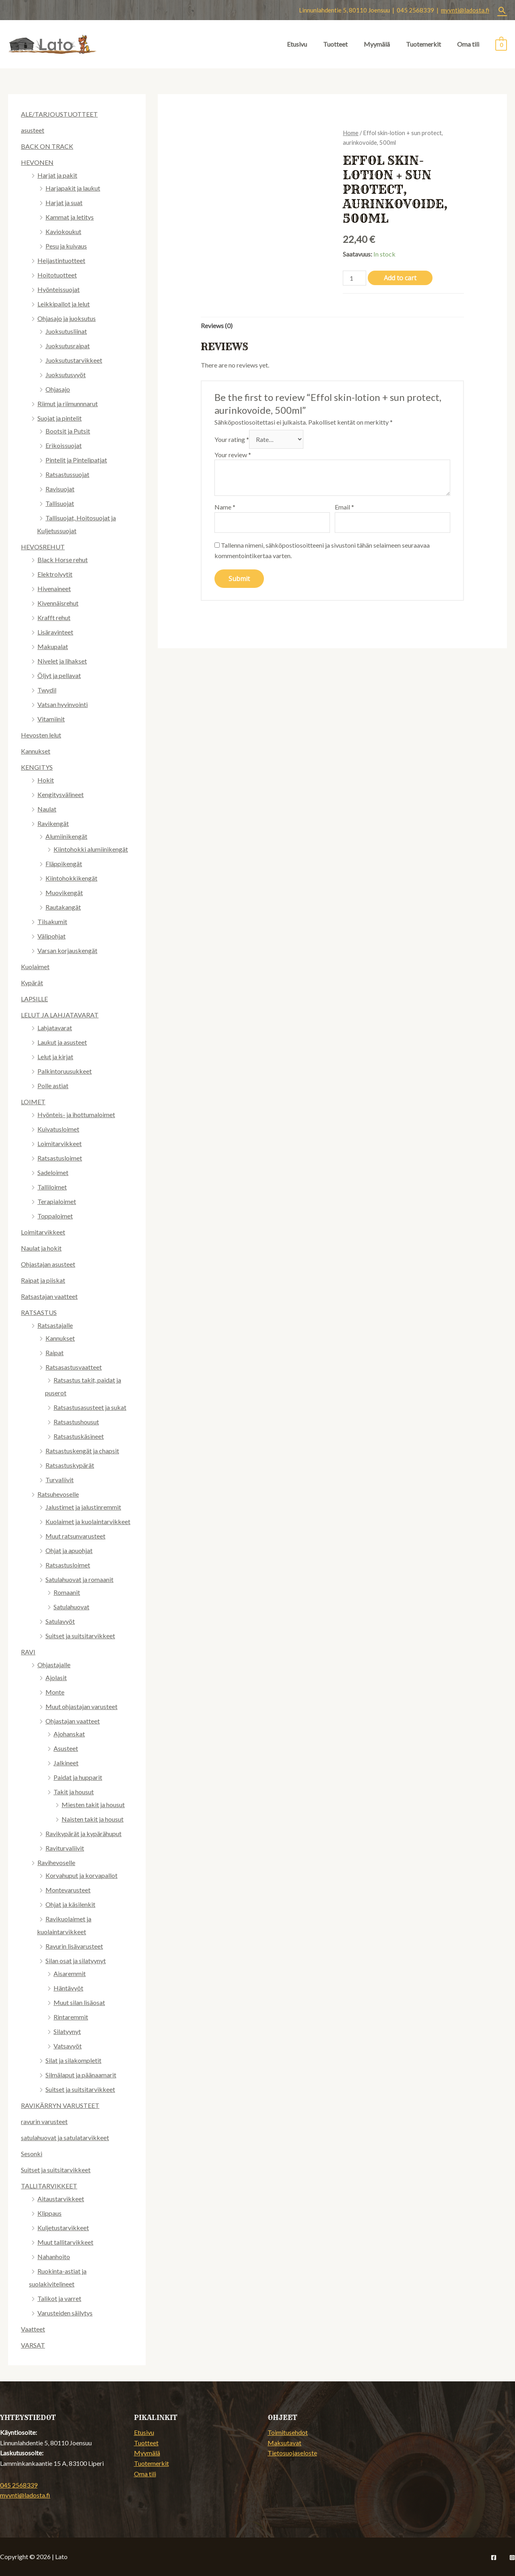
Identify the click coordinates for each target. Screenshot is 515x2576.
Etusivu (297, 44)
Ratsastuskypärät (69, 1465)
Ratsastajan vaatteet (49, 1296)
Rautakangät (63, 907)
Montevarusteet (68, 1890)
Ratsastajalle (55, 1325)
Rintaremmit (71, 2017)
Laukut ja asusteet (62, 1042)
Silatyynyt (67, 2031)
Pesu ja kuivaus (66, 246)
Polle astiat (52, 1085)
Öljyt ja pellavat (59, 675)
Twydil (46, 690)
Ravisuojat (59, 489)
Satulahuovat (71, 1607)
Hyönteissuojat (58, 289)
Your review (232, 454)
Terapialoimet (56, 1201)
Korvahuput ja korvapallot (81, 1875)
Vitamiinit (51, 719)
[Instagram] (512, 2557)
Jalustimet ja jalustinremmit (83, 1507)
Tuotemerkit (423, 44)
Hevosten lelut (41, 735)
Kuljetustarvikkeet (63, 2227)
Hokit (45, 780)
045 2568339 (18, 2485)
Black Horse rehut (62, 559)
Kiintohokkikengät (71, 878)
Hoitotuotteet (57, 275)
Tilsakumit (52, 921)
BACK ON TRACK (47, 146)
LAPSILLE (34, 998)
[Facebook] (493, 2557)
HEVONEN (37, 162)
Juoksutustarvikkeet (73, 360)
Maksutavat (284, 2443)
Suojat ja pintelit (59, 418)
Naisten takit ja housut (93, 1819)
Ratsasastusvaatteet (73, 1367)
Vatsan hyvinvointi (62, 704)
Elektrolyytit (54, 574)
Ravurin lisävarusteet (74, 1946)
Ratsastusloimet (59, 1158)
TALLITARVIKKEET (49, 2186)
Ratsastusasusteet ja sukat (90, 1407)
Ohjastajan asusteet (48, 1264)
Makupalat (52, 646)
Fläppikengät (63, 863)
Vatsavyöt (68, 2046)
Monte (54, 1692)
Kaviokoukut (63, 231)
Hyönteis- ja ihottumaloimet (76, 1114)
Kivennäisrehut (57, 603)
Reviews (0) (217, 325)
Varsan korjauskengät (67, 950)
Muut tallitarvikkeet (65, 2242)
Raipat (54, 1352)
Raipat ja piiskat (43, 1280)
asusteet (32, 130)
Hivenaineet (54, 588)
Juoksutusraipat (67, 345)
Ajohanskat (69, 1734)
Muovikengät (64, 892)
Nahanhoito (53, 2256)
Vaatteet (33, 2329)
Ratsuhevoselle (58, 1494)
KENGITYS (37, 767)
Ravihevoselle (56, 1862)
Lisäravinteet (55, 632)
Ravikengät (53, 823)
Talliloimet (52, 1187)
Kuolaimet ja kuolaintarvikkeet (87, 1521)
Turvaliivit (59, 1479)
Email (344, 507)
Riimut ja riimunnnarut (67, 403)
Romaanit (67, 1592)
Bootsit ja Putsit (67, 431)
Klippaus (49, 2213)
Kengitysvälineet (60, 794)
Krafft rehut (53, 617)
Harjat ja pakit (57, 175)
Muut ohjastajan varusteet (81, 1706)
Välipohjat (51, 936)
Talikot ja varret (59, 2298)
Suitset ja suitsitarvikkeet (80, 1635)
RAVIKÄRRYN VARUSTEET (60, 2105)
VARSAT (33, 2345)
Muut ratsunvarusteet (75, 1536)
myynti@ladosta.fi (465, 10)
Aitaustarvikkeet (60, 2198)
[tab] (217, 325)
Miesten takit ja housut (93, 1804)
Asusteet (66, 1748)
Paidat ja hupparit (78, 1777)
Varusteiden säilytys (65, 2313)
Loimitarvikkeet (59, 1143)
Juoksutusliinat (66, 331)
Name (224, 507)
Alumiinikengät (66, 836)
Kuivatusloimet (58, 1129)
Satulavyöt (60, 1621)
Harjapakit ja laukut (72, 188)
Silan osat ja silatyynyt (75, 1960)
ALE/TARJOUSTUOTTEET (59, 114)
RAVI (28, 1652)
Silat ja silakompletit (73, 2060)
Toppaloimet (55, 1216)
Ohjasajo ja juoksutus (66, 318)
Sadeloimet (52, 1172)
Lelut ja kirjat (55, 1056)
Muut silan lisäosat (79, 2002)
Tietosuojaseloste (292, 2453)
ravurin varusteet (44, 2121)
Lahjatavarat (54, 1027)
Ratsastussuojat (67, 474)
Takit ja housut (74, 1791)
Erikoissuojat (63, 445)
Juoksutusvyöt (65, 374)
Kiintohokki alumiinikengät (91, 849)
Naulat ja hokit (41, 1248)
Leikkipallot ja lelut (63, 304)
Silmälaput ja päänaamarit (80, 2075)
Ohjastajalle (53, 1664)
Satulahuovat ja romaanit (79, 1579)
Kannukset (35, 751)
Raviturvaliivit (64, 1848)
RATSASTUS (39, 1312)
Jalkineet (66, 1763)
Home (350, 132)
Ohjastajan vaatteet (72, 1721)
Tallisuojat (59, 503)
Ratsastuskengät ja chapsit (82, 1450)
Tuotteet (335, 44)
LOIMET (33, 1101)
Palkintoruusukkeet (64, 1071)
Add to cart (400, 277)
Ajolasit (56, 1677)
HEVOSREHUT (43, 547)
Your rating (231, 439)
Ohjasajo (57, 389)
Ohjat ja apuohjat (69, 1550)
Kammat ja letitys (69, 217)
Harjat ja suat (63, 202)
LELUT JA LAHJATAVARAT (60, 1015)
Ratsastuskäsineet (79, 1436)
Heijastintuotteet (61, 260)
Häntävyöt (68, 1988)
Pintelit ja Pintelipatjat (76, 460)
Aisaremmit (70, 1973)
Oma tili (468, 44)
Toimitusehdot (288, 2432)
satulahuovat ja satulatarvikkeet (65, 2137)
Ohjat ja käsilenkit (70, 1904)
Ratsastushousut (76, 1422)
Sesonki (31, 2153)
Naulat (46, 809)
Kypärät (32, 982)
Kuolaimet (35, 966)
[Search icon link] (502, 10)
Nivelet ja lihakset (62, 661)
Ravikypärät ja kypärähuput (83, 1833)
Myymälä (377, 44)
